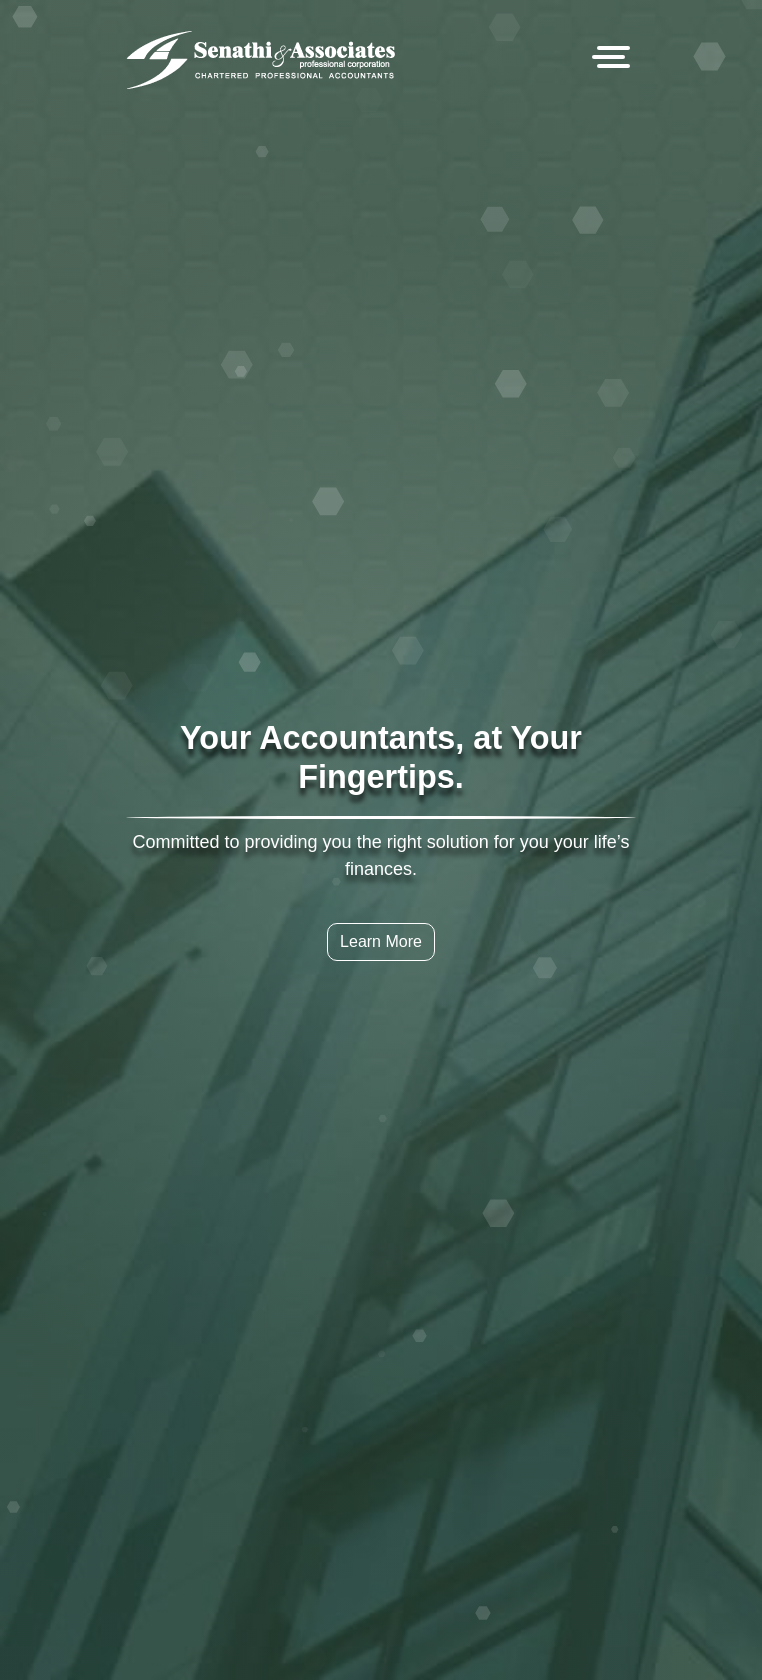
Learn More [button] (381, 941)
